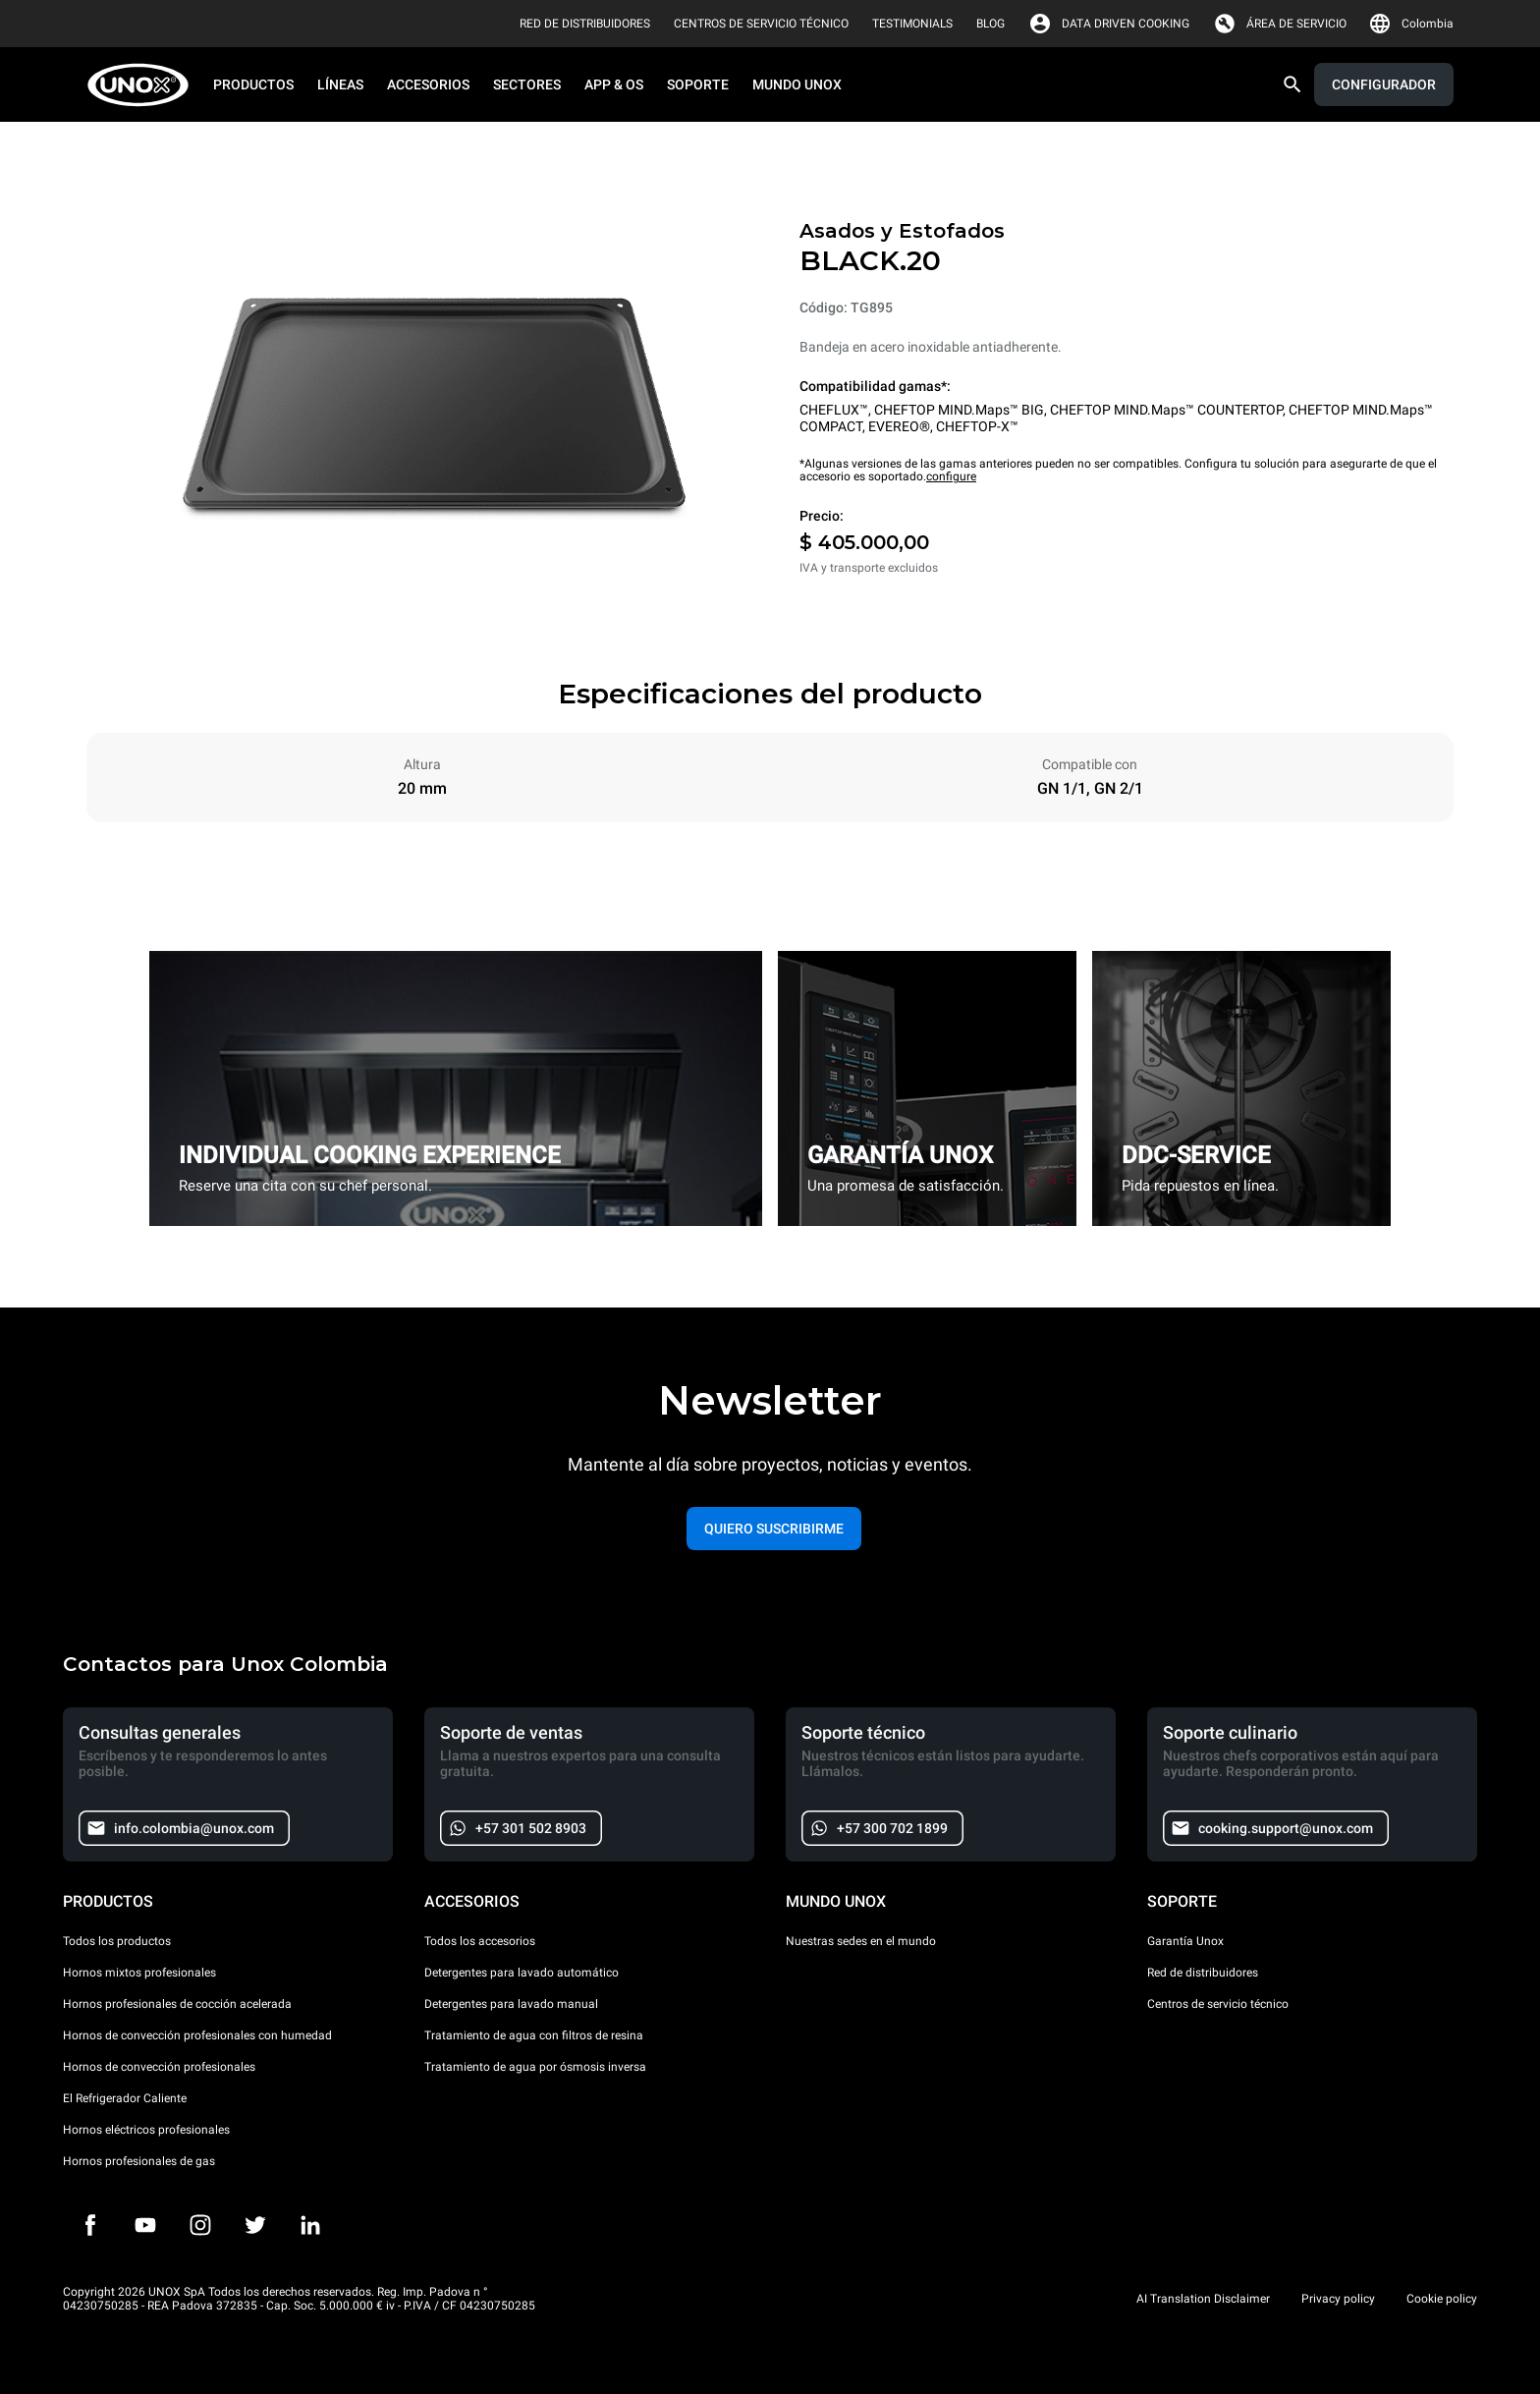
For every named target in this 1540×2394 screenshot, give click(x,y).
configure (951, 476)
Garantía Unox (1185, 1941)
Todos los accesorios (479, 1941)
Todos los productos (117, 1941)
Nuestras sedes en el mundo (861, 1941)
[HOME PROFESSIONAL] (143, 85)
